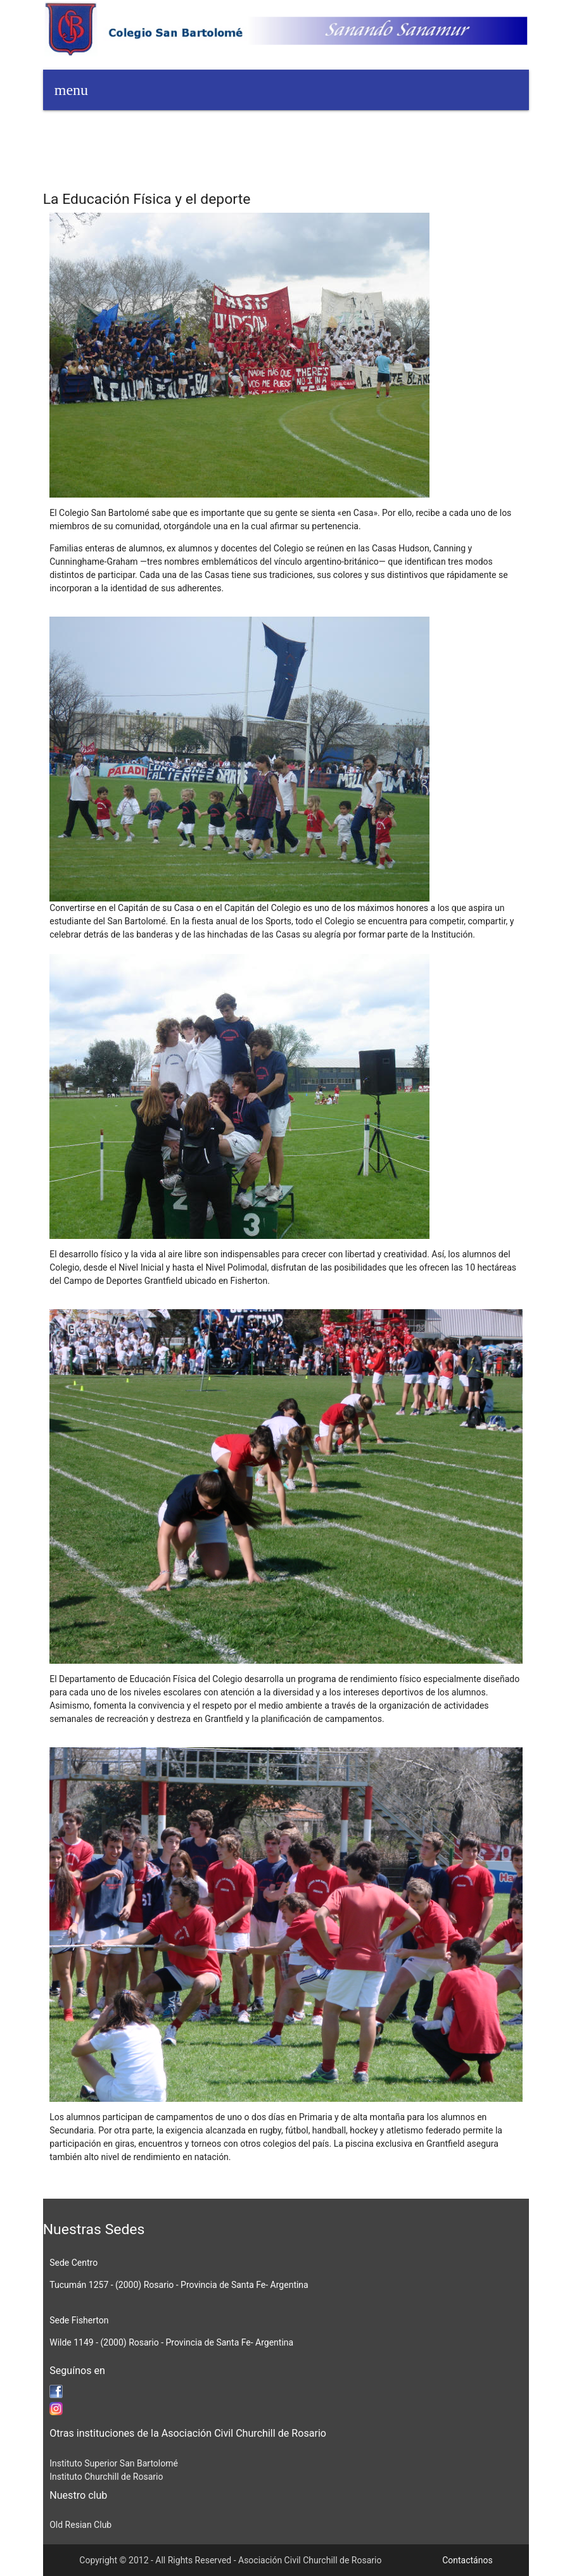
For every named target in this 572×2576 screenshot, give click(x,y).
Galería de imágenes (93, 171)
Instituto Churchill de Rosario (106, 2477)
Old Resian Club (80, 2525)
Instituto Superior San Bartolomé (113, 2463)
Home (65, 130)
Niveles (464, 130)
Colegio (416, 130)
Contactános (467, 2560)
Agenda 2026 (196, 130)
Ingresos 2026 (123, 130)
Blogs (313, 130)
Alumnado (262, 130)
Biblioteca (362, 130)
